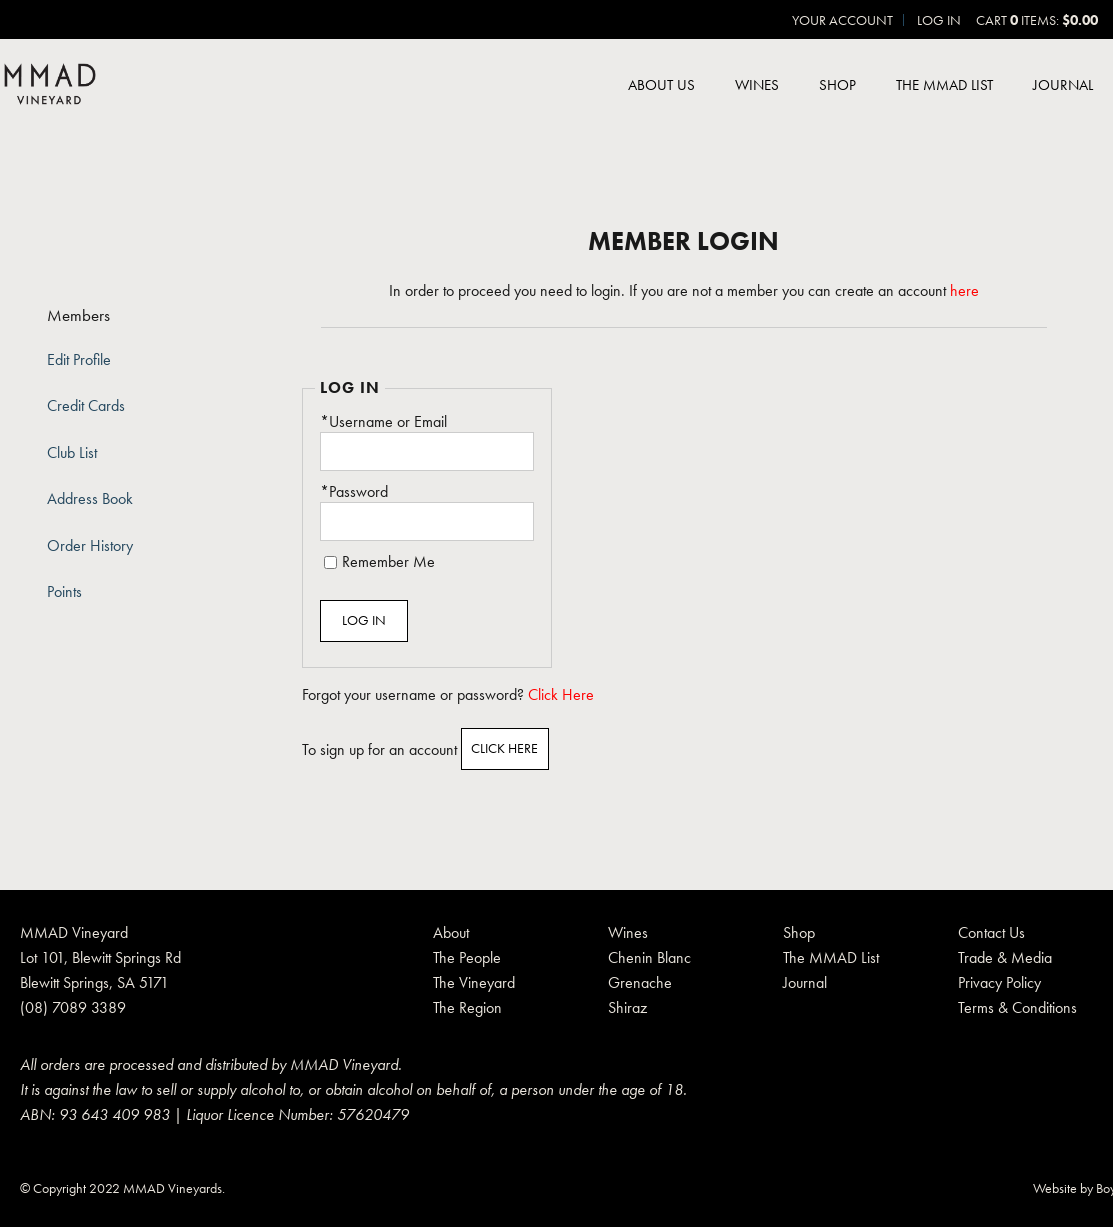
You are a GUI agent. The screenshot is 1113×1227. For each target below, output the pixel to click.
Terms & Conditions (1017, 1007)
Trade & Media (1005, 957)
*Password (354, 492)
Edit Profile (79, 360)
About (451, 932)
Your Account (842, 20)
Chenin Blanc (649, 957)
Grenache (640, 982)
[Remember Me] (330, 562)
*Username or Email (383, 422)
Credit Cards (86, 406)
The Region (467, 1007)
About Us (661, 85)
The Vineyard (474, 982)
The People (467, 957)
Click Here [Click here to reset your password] (561, 695)
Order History (90, 546)
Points (64, 592)
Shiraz (627, 1007)
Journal (1063, 85)
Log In (939, 20)
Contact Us (991, 932)
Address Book (90, 499)
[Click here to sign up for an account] (505, 749)
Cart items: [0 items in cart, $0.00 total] (1037, 20)
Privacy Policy (999, 982)
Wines (757, 85)
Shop (837, 85)
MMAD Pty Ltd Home (50, 86)
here (964, 291)
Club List (72, 453)
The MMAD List (944, 85)
